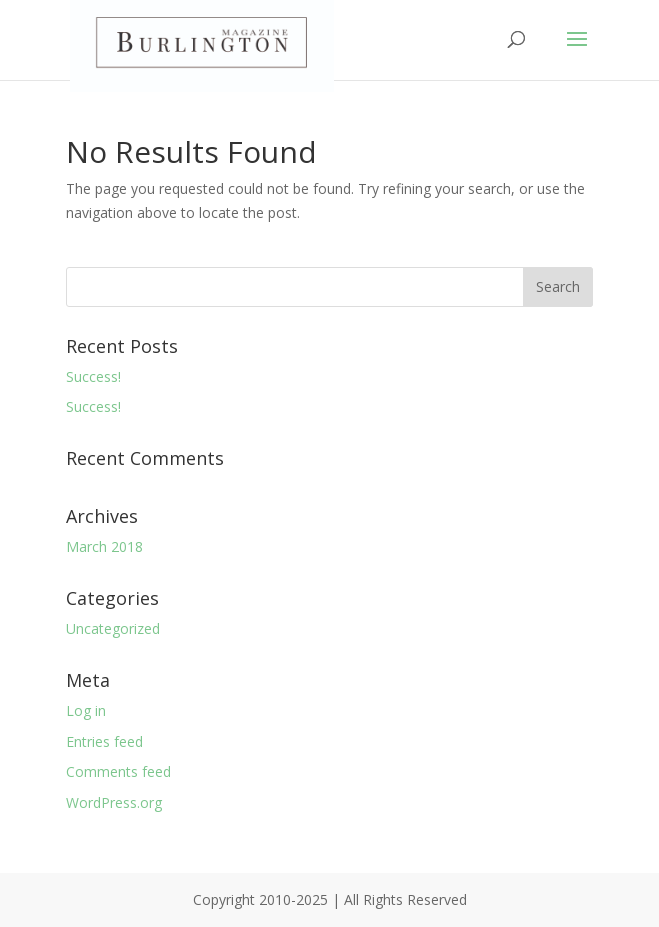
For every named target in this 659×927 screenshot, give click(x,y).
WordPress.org (114, 802)
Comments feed (118, 771)
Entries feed (104, 741)
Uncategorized (113, 628)
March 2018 (104, 546)
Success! (93, 376)
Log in (86, 710)
